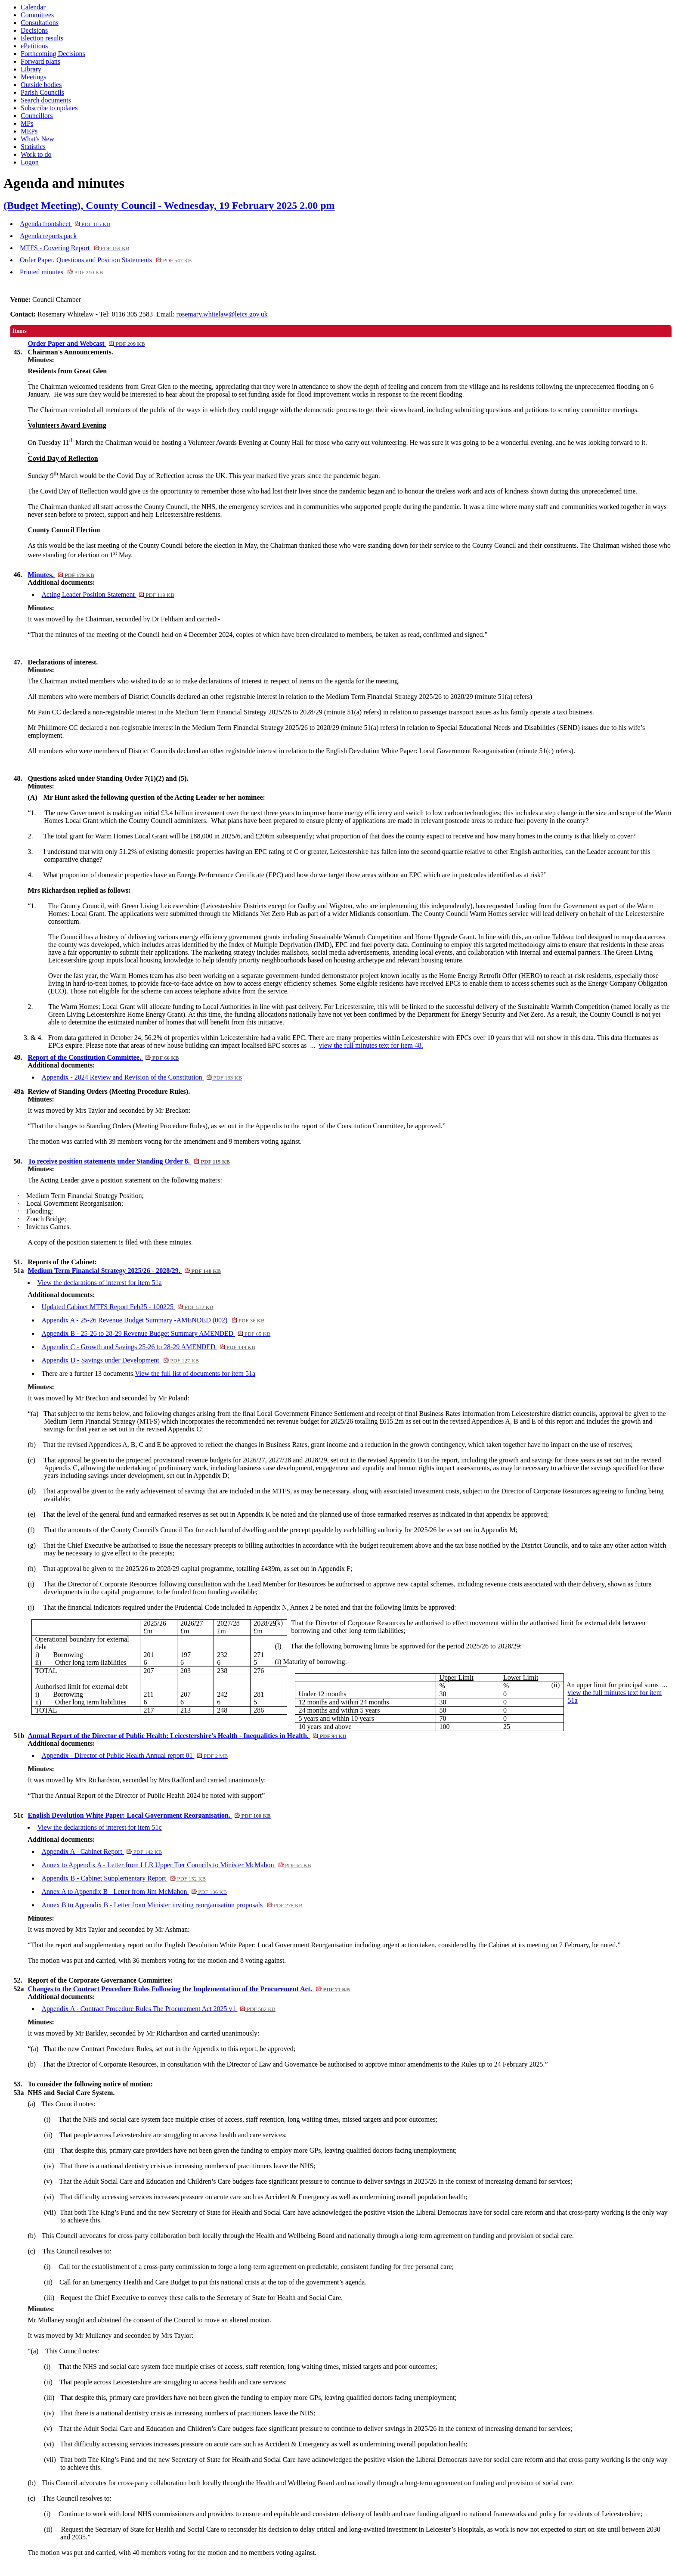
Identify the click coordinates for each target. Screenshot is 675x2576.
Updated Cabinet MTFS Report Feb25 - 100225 (127, 1306)
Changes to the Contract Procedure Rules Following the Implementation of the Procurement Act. (189, 1989)
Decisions (34, 30)
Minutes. (61, 574)
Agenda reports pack (48, 235)
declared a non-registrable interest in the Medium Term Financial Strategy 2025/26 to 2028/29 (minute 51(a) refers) (223, 712)
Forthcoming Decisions (53, 53)
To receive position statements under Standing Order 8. (129, 1161)
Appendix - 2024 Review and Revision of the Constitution (141, 1077)
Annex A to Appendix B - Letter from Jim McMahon (134, 1891)
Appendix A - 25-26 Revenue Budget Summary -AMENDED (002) (152, 1320)
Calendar (33, 7)
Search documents (46, 100)
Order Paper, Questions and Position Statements (106, 260)
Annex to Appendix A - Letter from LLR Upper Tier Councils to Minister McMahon (176, 1864)
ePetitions (34, 46)
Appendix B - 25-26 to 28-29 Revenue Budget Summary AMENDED (155, 1333)
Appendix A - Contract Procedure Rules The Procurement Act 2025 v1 (158, 2008)
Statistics (33, 146)
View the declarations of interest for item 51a (99, 1282)
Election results (42, 38)
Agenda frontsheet (65, 223)
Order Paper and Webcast (86, 343)
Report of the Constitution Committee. (103, 1057)
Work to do (36, 154)
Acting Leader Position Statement (107, 594)
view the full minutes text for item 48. (371, 1045)
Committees (37, 15)
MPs (27, 123)
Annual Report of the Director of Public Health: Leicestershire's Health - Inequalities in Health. (187, 1735)
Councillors (37, 115)
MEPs (29, 131)
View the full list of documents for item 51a (195, 1373)
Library (31, 69)
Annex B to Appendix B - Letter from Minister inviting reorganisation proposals (171, 1905)
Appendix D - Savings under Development (120, 1360)
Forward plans (40, 61)
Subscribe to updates (49, 108)
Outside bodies (41, 84)
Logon (30, 162)
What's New (37, 139)
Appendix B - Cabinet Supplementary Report (123, 1878)
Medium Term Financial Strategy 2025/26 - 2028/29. (124, 1270)
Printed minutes (61, 272)
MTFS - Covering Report (75, 247)
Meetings (33, 77)
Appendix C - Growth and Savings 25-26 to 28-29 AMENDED (148, 1346)
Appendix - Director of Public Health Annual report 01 (134, 1755)
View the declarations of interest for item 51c (99, 1827)
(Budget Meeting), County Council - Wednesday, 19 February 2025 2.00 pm (169, 205)
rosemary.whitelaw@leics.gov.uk (222, 314)
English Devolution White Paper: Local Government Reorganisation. (149, 1815)
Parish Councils (42, 92)
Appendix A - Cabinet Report (101, 1851)
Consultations (40, 22)
